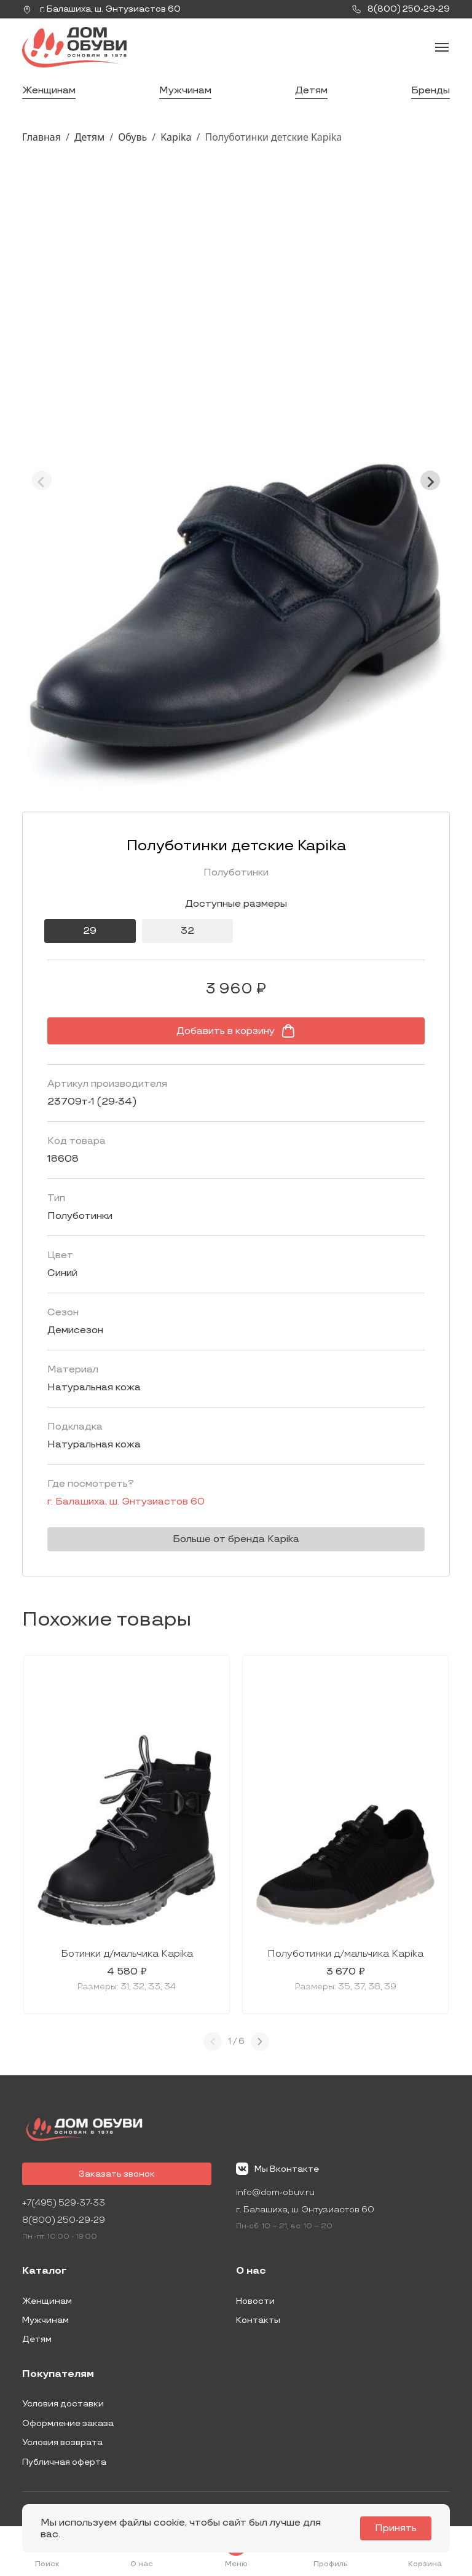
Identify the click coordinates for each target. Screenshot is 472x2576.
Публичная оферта (64, 2462)
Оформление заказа (68, 2423)
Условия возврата (62, 2442)
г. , (101, 9)
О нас (251, 2271)
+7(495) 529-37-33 (63, 2203)
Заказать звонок (117, 2174)
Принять (396, 2528)
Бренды (430, 90)
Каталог (44, 2271)
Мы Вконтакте (277, 2169)
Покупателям (58, 2374)
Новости (255, 2301)
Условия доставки (63, 2403)
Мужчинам (185, 90)
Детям (311, 90)
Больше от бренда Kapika (236, 1539)
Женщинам (49, 90)
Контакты (258, 2320)
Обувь (132, 137)
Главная (41, 137)
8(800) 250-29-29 (63, 2220)
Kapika (175, 137)
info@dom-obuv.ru (275, 2192)
